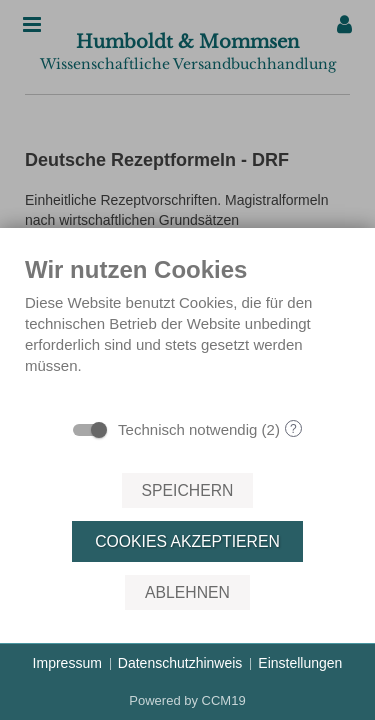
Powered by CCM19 (187, 700)
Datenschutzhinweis (180, 663)
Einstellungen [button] (300, 663)
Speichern (188, 490)
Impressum (67, 663)
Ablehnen (187, 592)
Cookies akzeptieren (187, 541)
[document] (187, 331)
